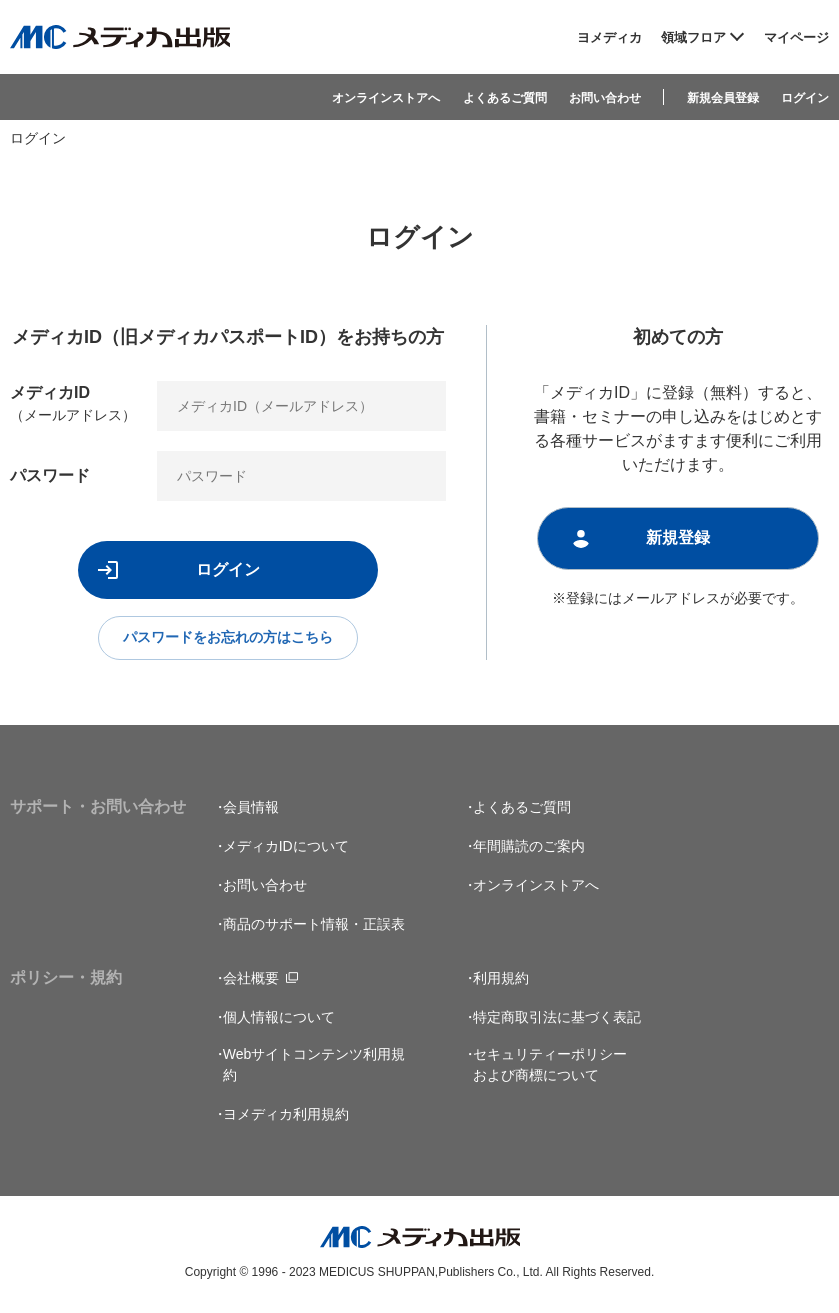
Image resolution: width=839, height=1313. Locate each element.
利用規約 (501, 980)
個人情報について (279, 1019)
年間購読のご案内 (529, 848)
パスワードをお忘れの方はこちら (228, 639)
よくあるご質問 (505, 98)
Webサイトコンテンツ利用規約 (314, 1066)
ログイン (805, 98)
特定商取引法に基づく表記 (557, 1019)
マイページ (796, 37)
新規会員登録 (723, 98)
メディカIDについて (286, 848)
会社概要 (251, 980)
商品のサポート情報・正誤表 (314, 926)
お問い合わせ (605, 98)
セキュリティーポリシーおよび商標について (550, 1066)
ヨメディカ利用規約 (286, 1116)
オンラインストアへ (386, 98)
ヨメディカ (609, 37)
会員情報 (251, 809)
